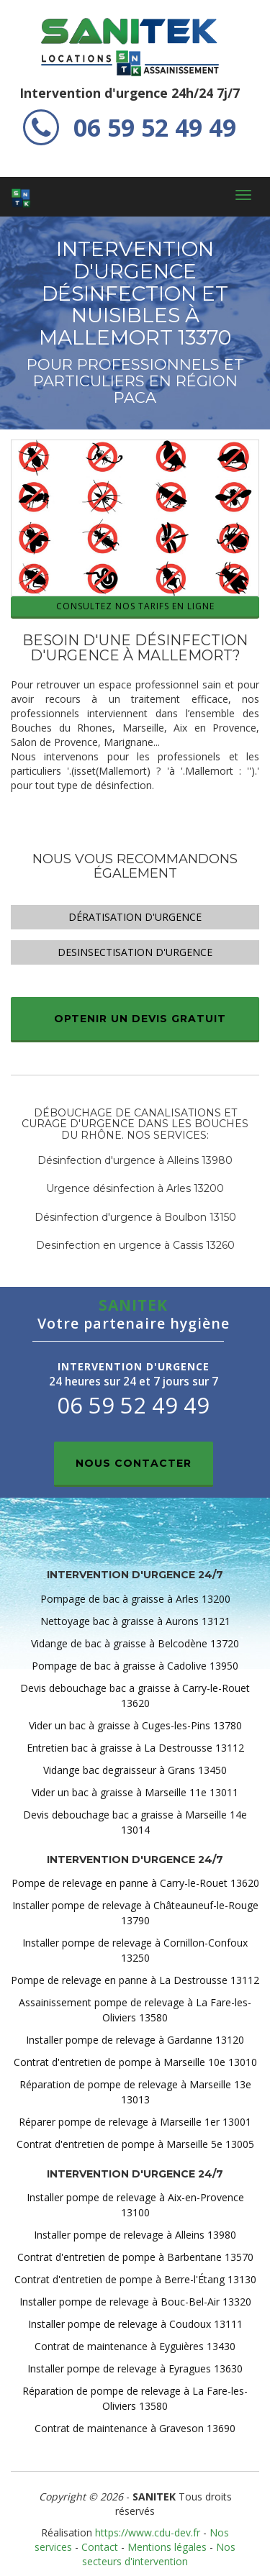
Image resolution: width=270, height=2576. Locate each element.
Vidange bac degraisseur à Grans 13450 (135, 1770)
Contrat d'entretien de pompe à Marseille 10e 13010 (135, 2062)
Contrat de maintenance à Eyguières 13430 (135, 2346)
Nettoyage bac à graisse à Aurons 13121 (135, 1621)
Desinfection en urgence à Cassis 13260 (135, 1245)
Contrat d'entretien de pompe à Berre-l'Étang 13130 (135, 2279)
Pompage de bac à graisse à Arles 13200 (135, 1599)
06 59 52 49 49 (129, 127)
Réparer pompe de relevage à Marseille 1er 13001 (135, 2122)
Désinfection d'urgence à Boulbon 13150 (135, 1217)
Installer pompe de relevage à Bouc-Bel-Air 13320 (135, 2301)
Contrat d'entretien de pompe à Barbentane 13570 (135, 2257)
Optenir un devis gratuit (140, 1018)
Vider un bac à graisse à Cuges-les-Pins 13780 (135, 1725)
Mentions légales (167, 2547)
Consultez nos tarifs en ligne (135, 606)
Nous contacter (134, 1463)
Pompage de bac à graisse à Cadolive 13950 (135, 1665)
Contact (99, 2547)
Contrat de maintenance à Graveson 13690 (135, 2428)
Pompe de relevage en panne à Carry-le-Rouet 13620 (135, 1883)
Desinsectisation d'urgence (135, 952)
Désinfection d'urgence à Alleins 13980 (135, 1160)
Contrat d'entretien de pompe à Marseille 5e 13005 (135, 2144)
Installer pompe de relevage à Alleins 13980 (135, 2235)
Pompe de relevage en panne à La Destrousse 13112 (135, 1980)
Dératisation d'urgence (135, 917)
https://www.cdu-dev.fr (147, 2532)
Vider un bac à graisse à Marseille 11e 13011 (135, 1792)
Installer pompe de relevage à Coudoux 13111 (135, 2324)
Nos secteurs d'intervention (158, 2554)
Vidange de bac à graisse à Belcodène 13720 (135, 1643)
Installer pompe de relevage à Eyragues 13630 (135, 2368)
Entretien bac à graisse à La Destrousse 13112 (135, 1747)
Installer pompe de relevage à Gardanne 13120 (135, 2040)
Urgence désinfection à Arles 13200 (135, 1188)
